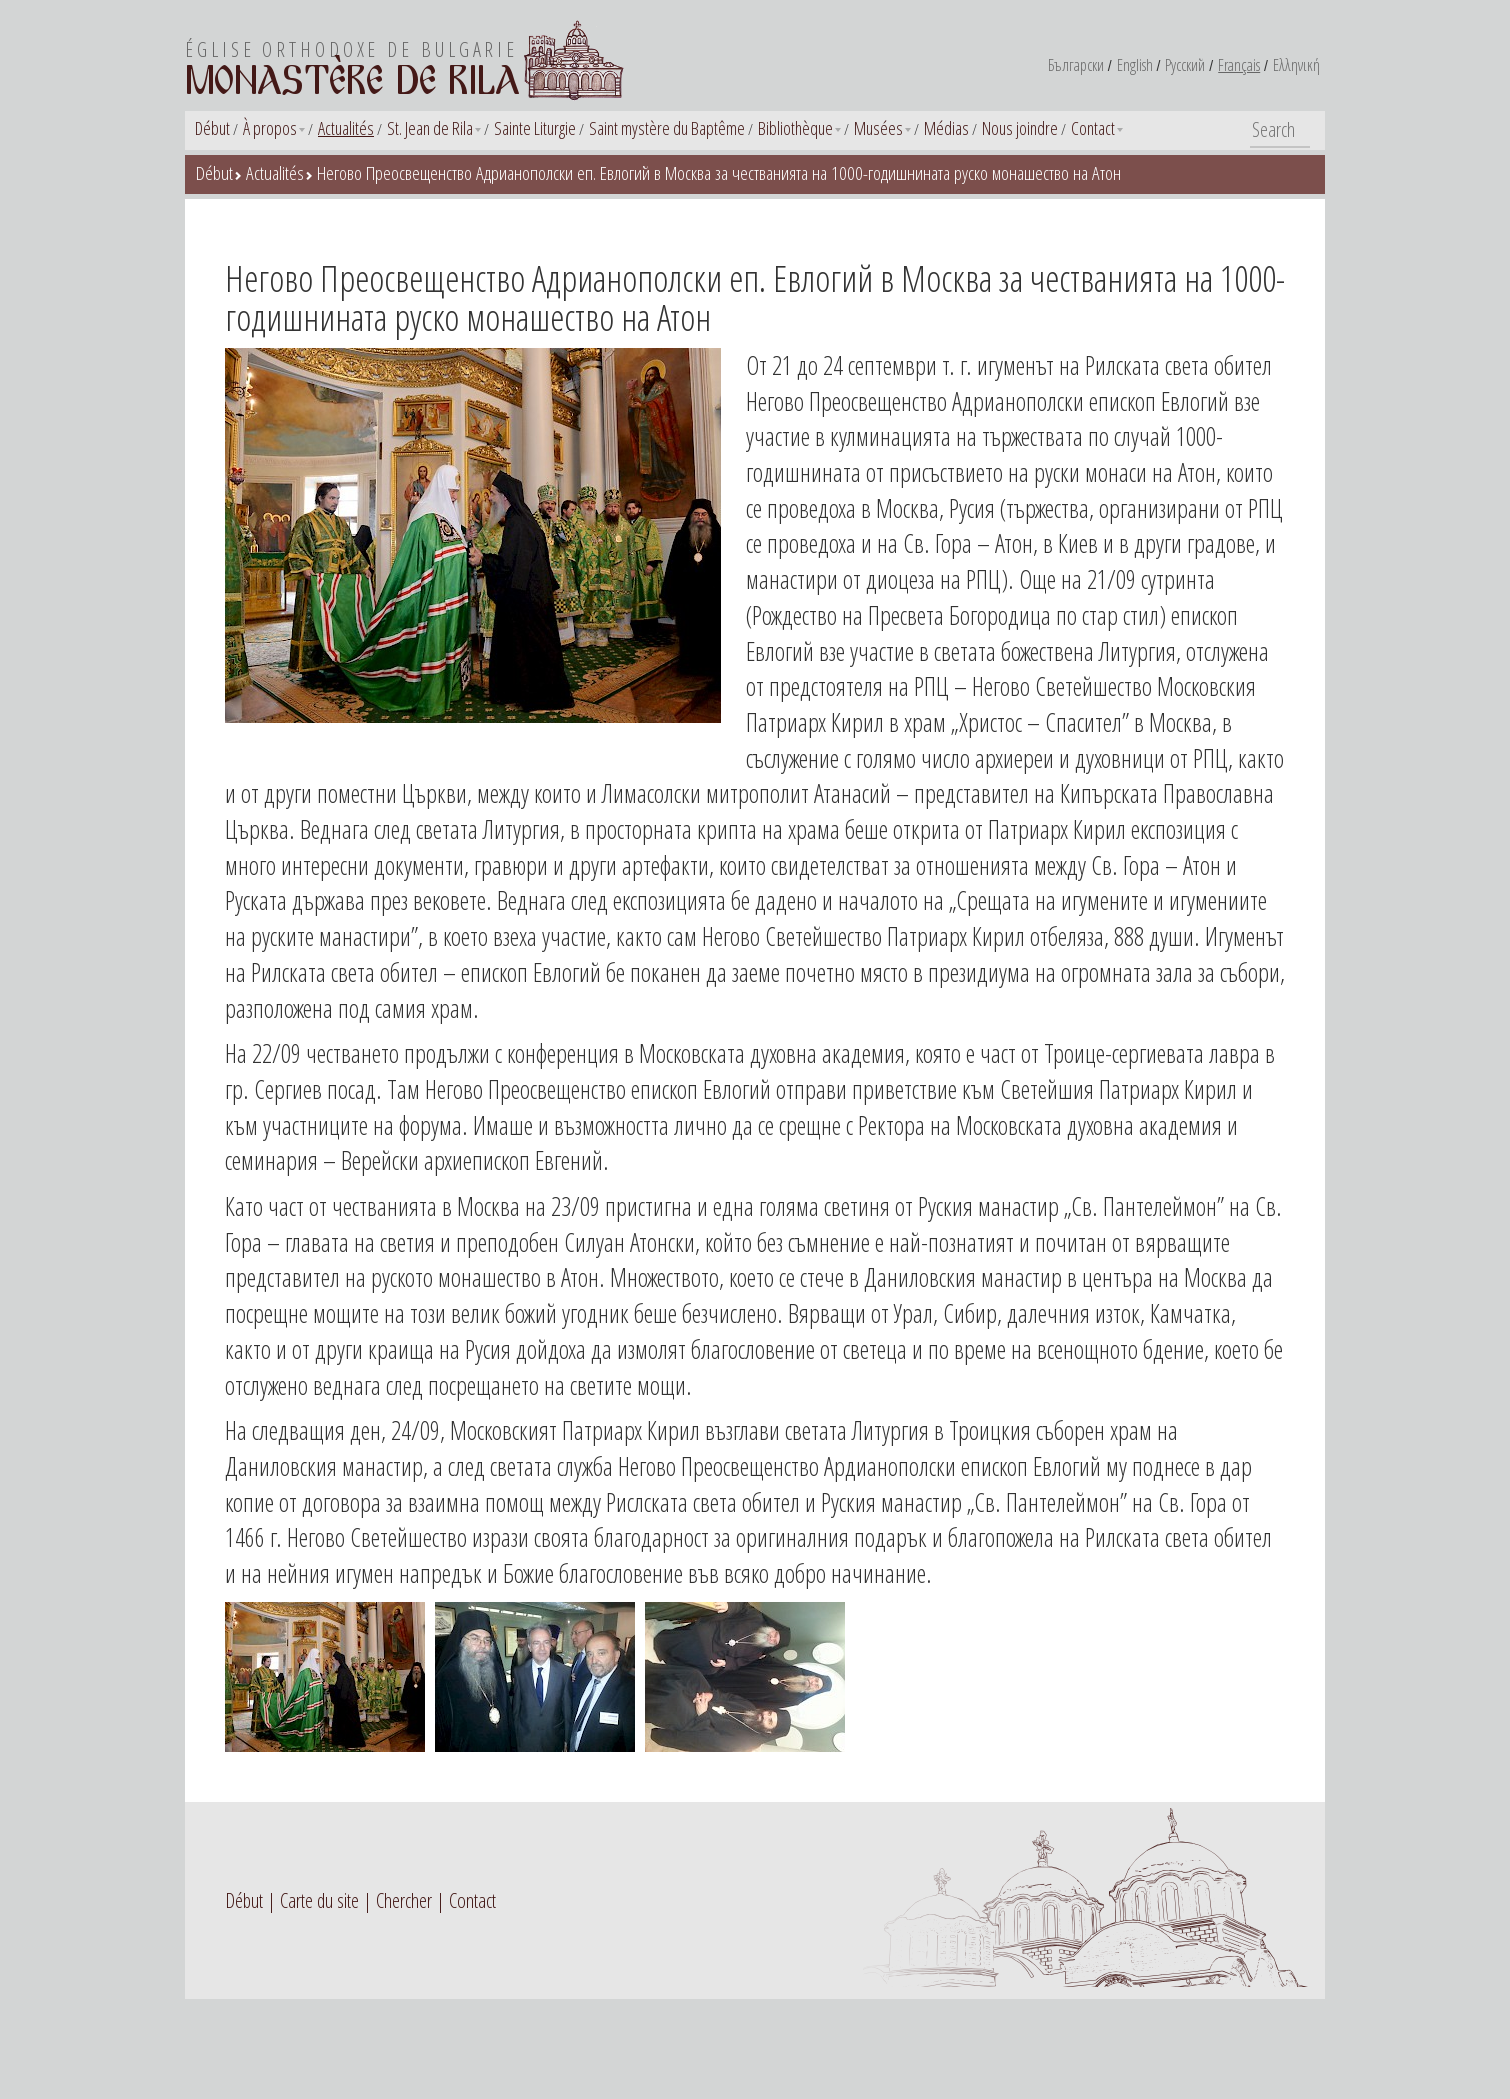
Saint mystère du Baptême (667, 128)
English (1135, 65)
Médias (946, 128)
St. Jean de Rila (430, 128)
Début (212, 128)
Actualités (346, 128)
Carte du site (319, 1900)
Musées (878, 128)
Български (1076, 65)
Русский (1185, 65)
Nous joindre (1020, 128)
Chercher (404, 1900)
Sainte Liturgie (535, 128)
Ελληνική (1296, 65)
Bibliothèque (795, 128)
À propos (270, 128)
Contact (1093, 128)
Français (1239, 65)
